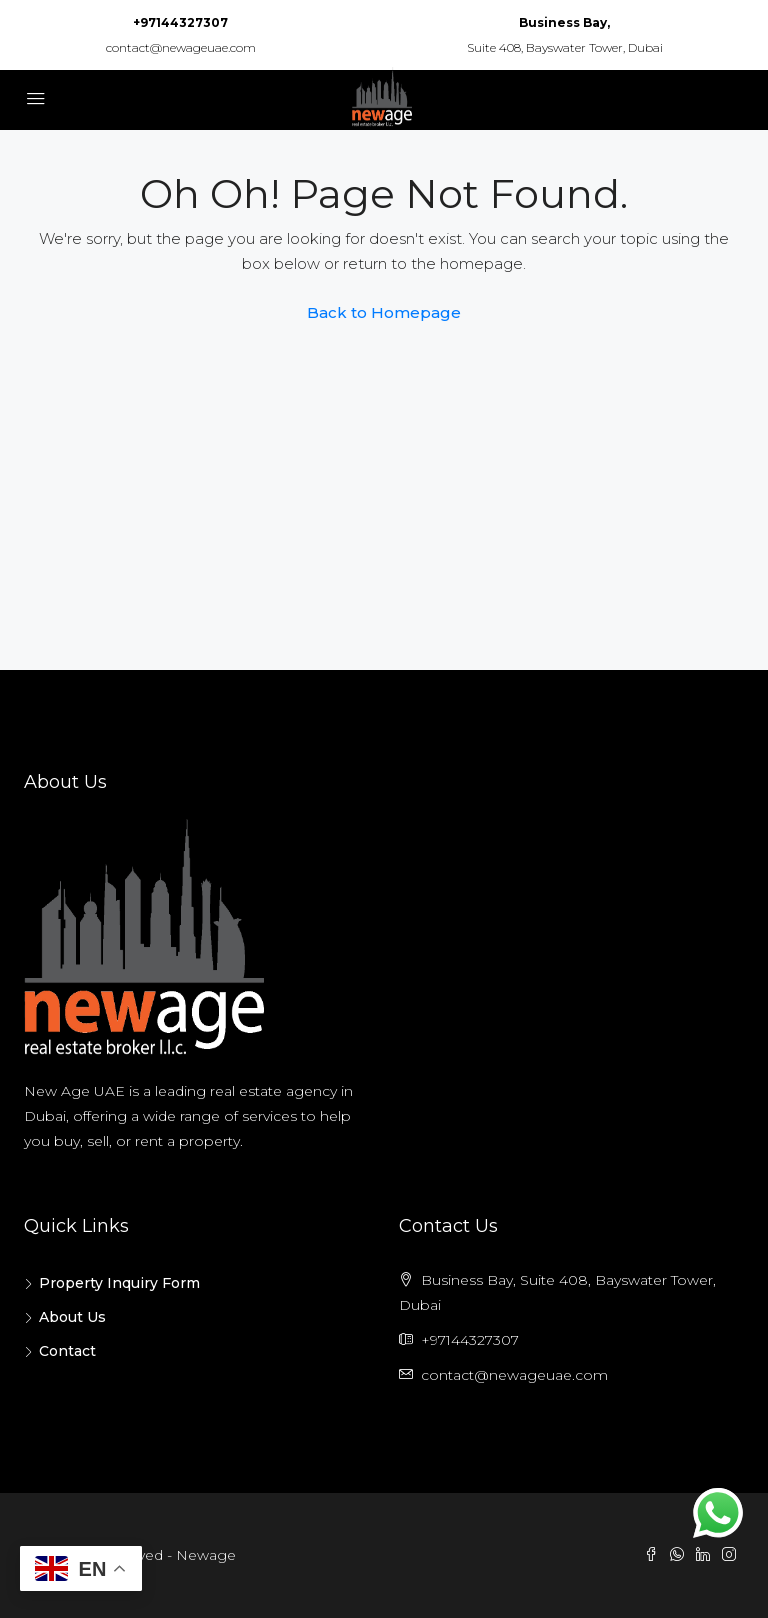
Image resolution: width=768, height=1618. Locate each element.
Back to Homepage (384, 312)
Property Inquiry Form (119, 1283)
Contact (67, 1351)
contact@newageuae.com (181, 47)
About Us (72, 1317)
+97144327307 (180, 22)
